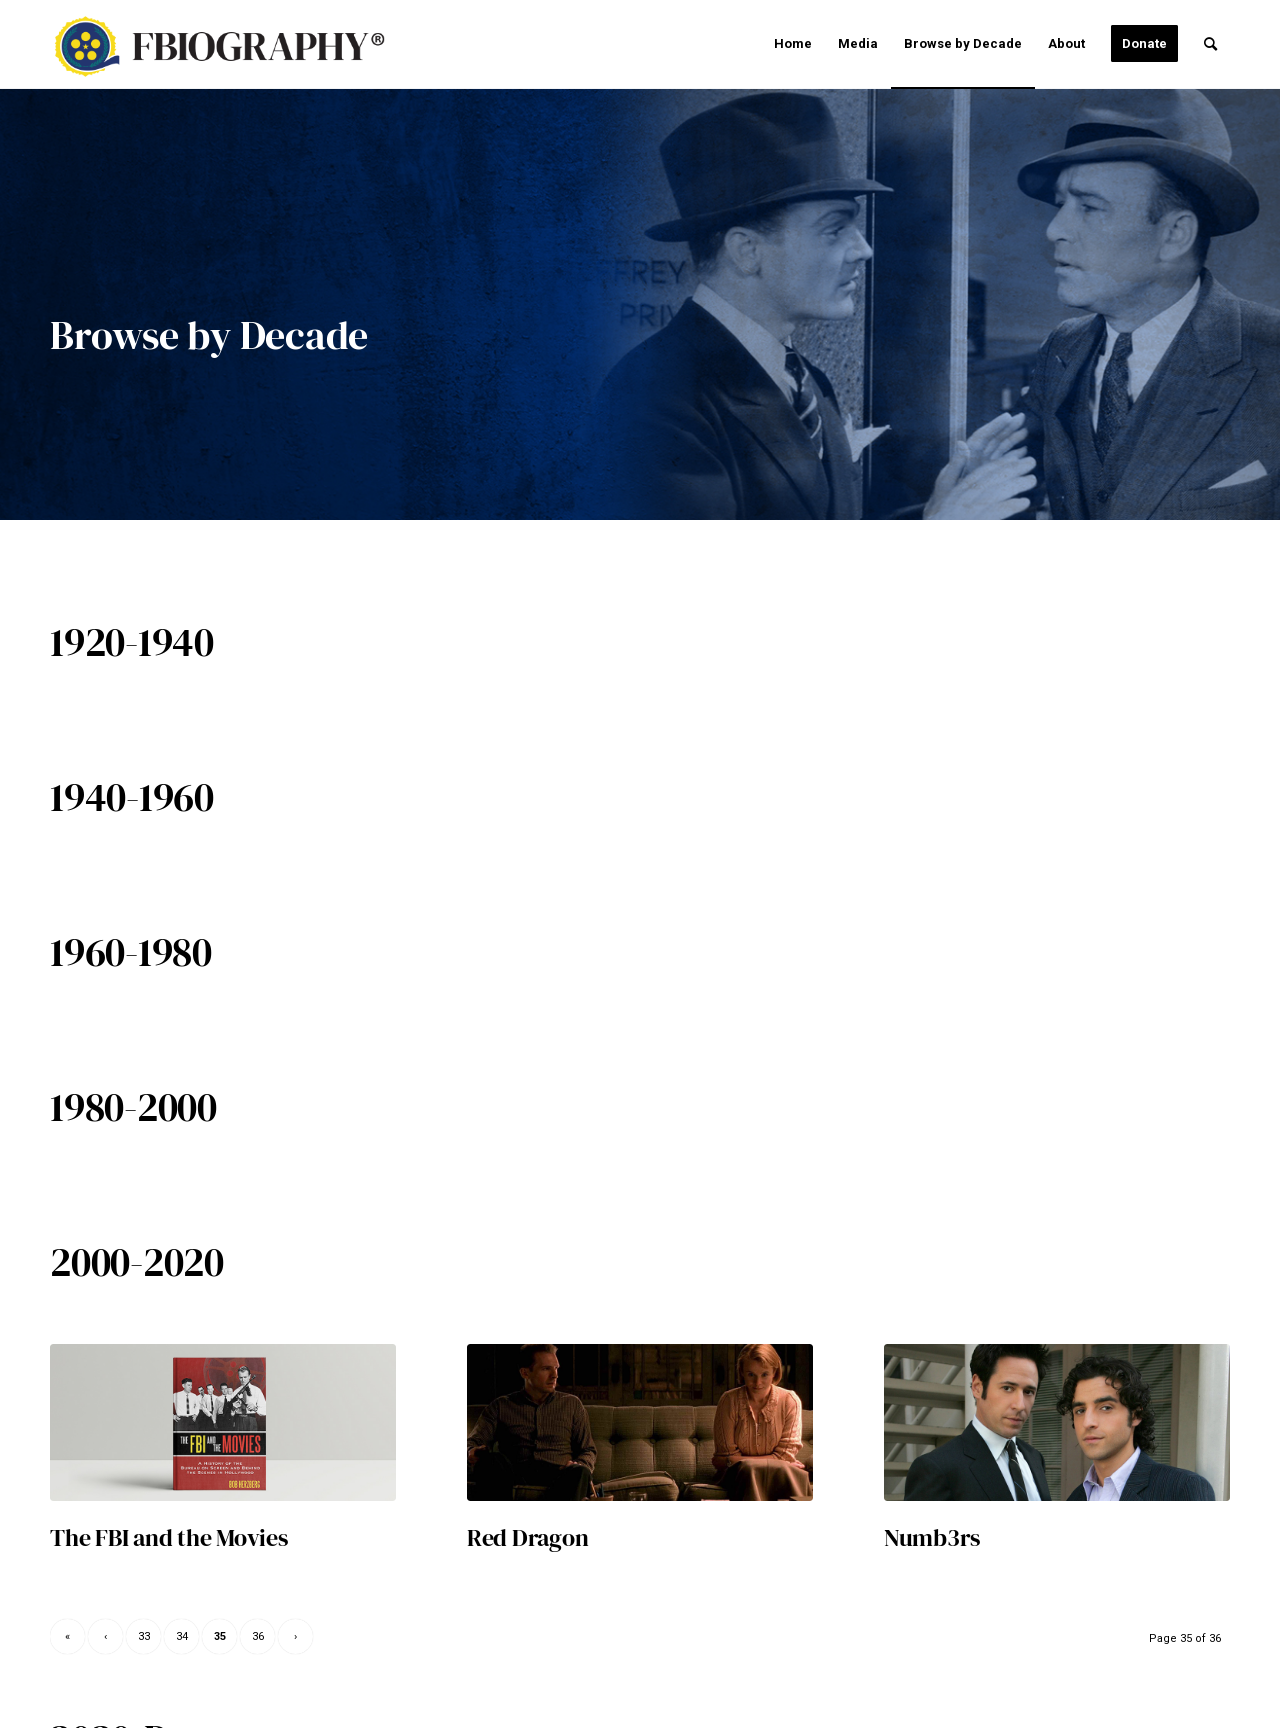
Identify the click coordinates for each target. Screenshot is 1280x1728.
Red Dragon (528, 1537)
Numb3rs (932, 1537)
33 (144, 1636)
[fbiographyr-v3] (230, 46)
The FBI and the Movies (169, 1537)
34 (182, 1636)
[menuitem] (793, 44)
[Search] (1210, 44)
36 (258, 1636)
